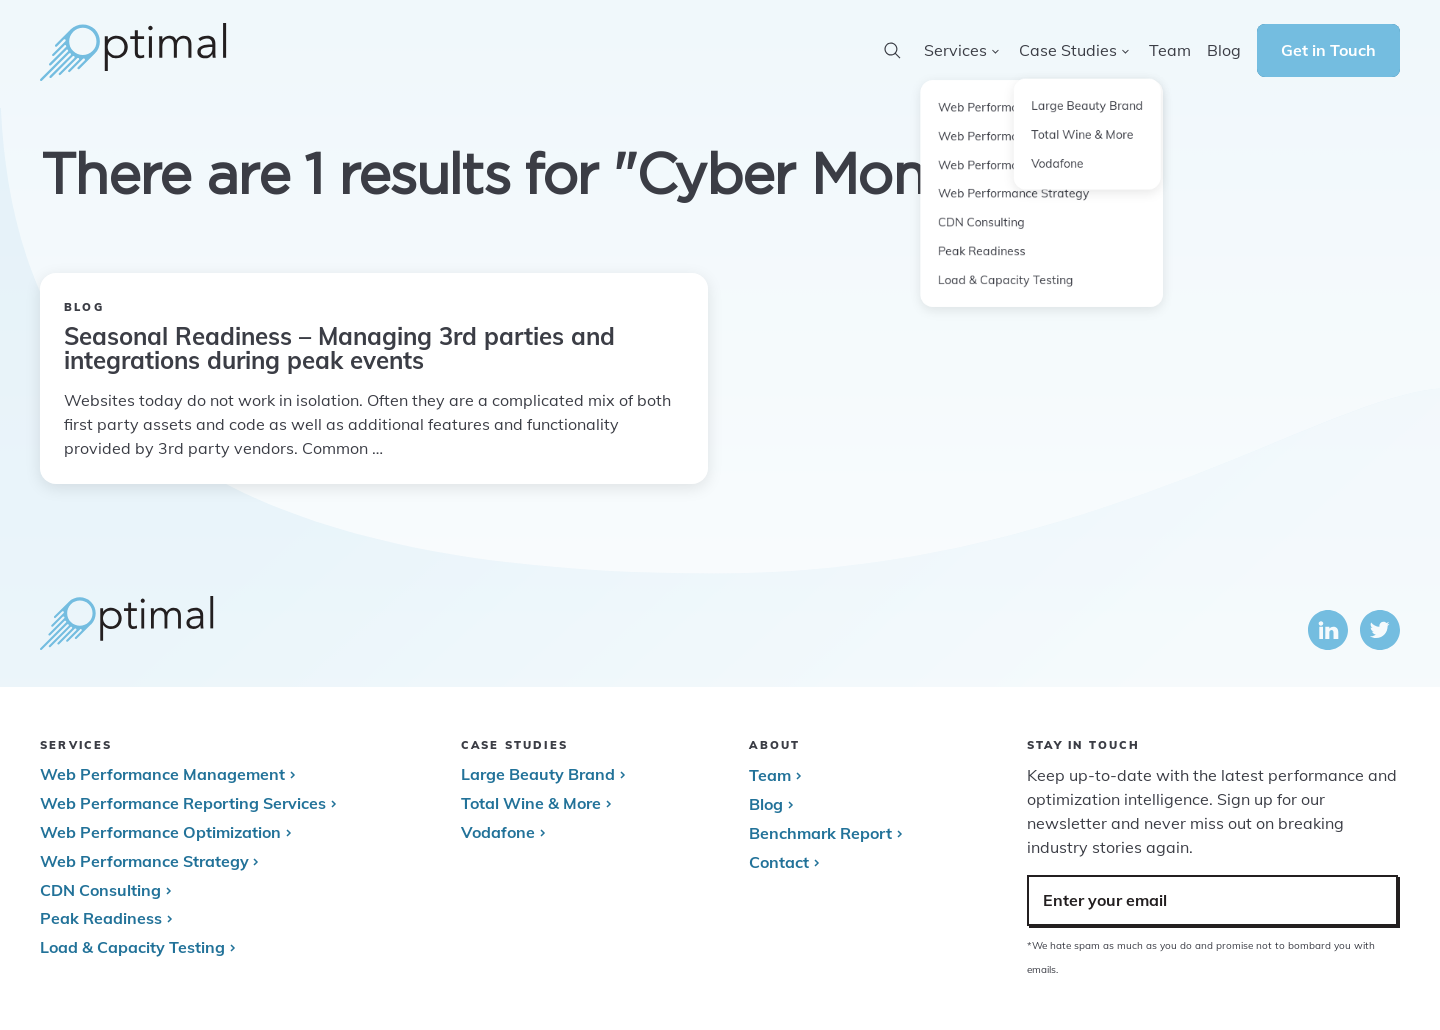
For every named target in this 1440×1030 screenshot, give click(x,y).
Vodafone (498, 832)
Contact (779, 862)
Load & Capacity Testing (132, 947)
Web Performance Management (162, 774)
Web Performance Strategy (144, 861)
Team (770, 775)
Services (955, 50)
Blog (766, 804)
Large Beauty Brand (538, 774)
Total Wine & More (531, 803)
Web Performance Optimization (160, 832)
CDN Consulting (100, 890)
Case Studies (1068, 50)
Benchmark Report (820, 833)
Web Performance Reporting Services (183, 803)
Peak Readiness (101, 918)
